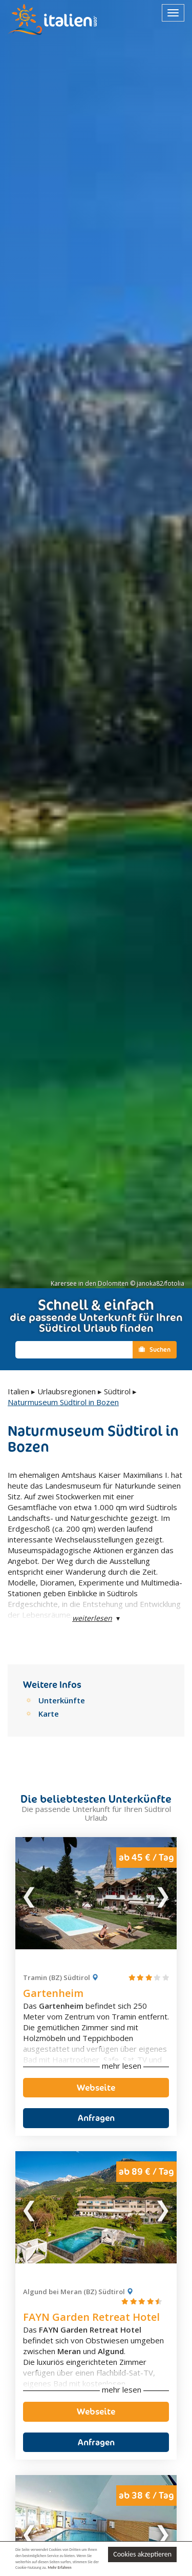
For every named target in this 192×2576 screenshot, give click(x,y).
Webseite (96, 2087)
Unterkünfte (61, 1700)
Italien (18, 1391)
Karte (48, 1713)
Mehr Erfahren (59, 2567)
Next (162, 1893)
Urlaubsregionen (66, 1391)
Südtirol (117, 1391)
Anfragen (96, 2118)
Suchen (154, 1349)
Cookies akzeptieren (142, 2554)
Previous (29, 1893)
